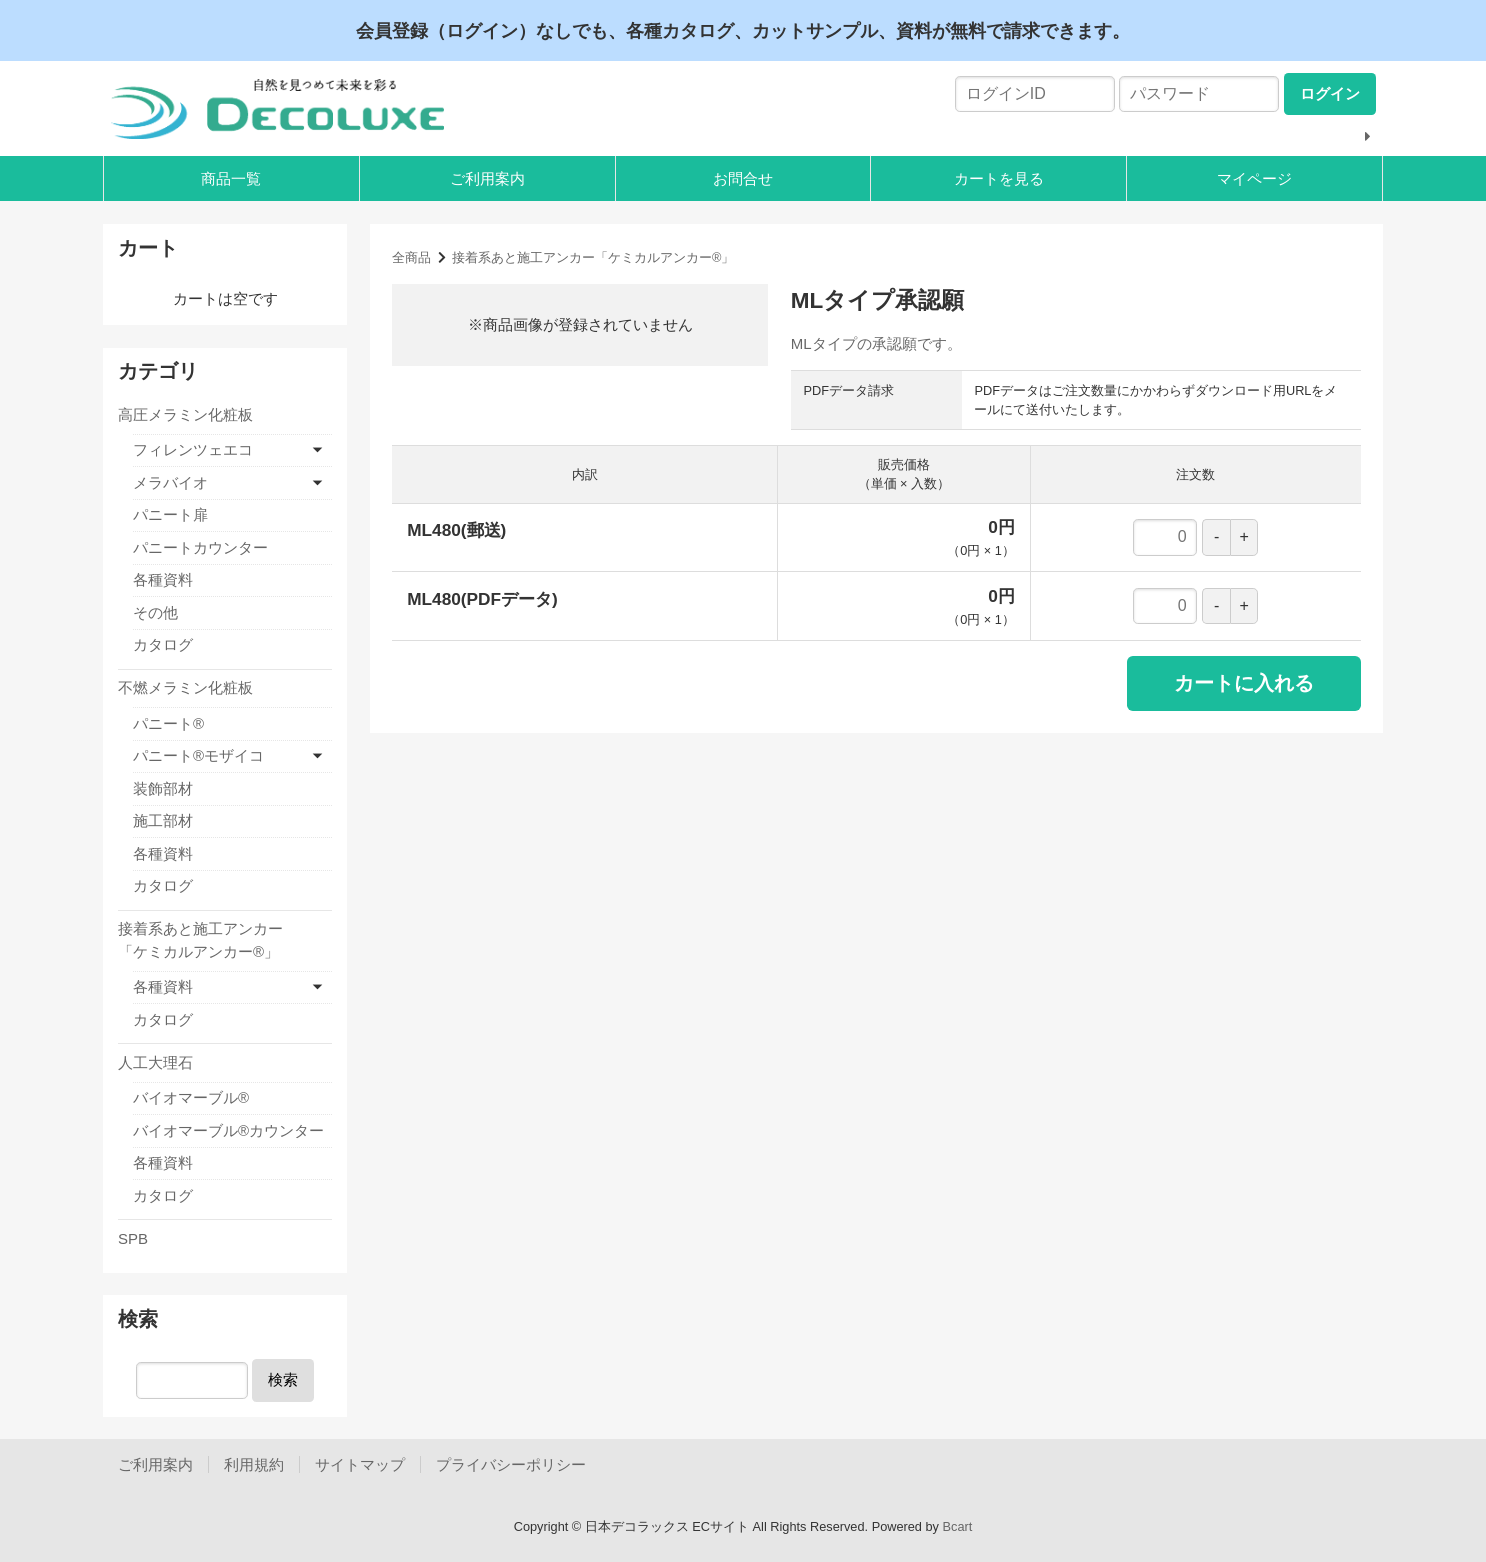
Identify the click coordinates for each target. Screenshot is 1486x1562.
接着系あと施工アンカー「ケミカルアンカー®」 (593, 257)
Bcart (958, 1526)
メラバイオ (170, 482)
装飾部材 (163, 788)
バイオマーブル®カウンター (228, 1130)
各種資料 (163, 579)
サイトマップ (360, 1464)
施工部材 (163, 820)
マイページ (1254, 178)
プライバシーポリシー (511, 1464)
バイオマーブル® (191, 1097)
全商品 (411, 257)
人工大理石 (155, 1062)
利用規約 (254, 1464)
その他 (155, 612)
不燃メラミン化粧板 (185, 687)
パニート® (168, 723)
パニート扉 (170, 514)
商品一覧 (231, 178)
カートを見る (999, 178)
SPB (133, 1238)
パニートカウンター (200, 547)
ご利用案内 (487, 178)
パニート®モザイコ (198, 755)
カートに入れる (1244, 683)
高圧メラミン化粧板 (185, 414)
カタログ (163, 644)
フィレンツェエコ (193, 449)
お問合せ (743, 178)
